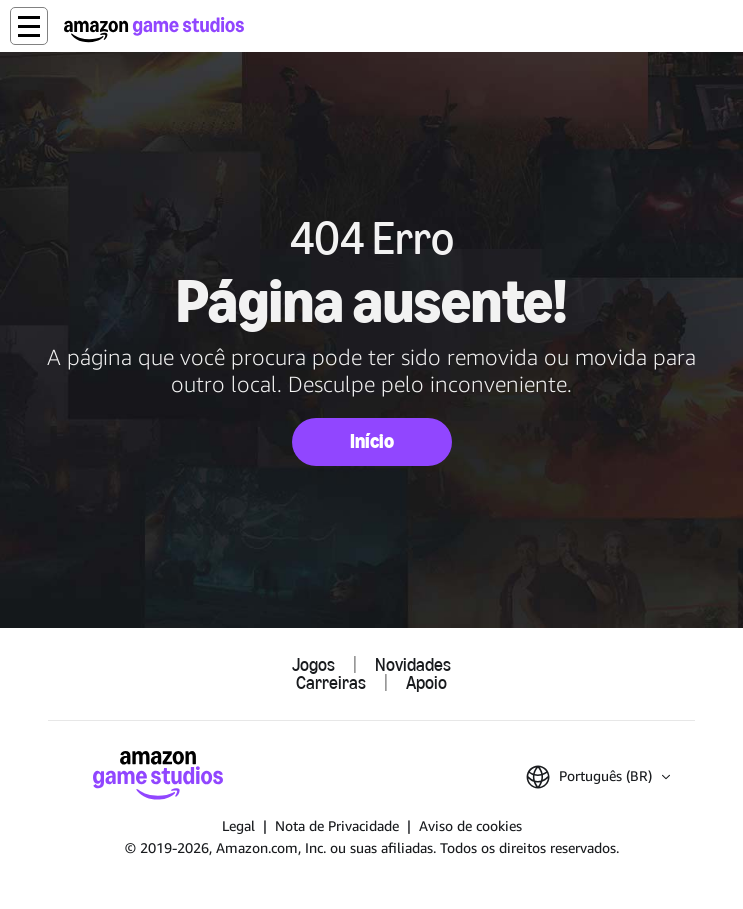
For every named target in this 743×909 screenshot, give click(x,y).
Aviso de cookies (470, 825)
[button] (29, 26)
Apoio (426, 683)
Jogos (313, 665)
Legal (238, 825)
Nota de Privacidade (337, 825)
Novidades (413, 665)
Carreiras (331, 683)
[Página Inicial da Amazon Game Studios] (154, 29)
